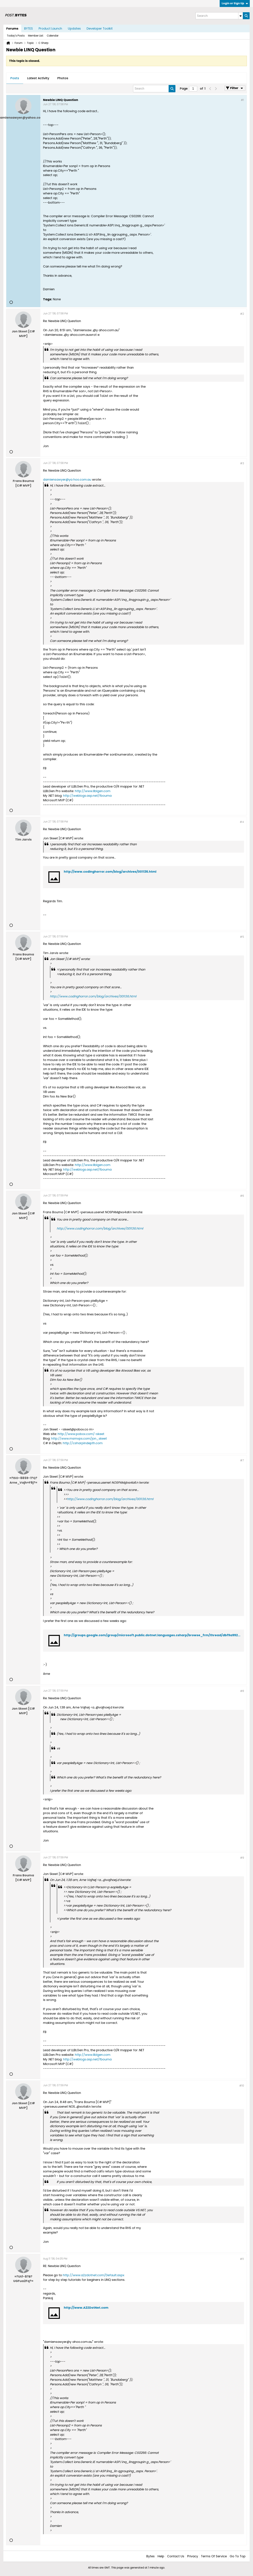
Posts (14, 78)
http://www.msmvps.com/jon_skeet (79, 1438)
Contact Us (175, 2556)
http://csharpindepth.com (83, 1443)
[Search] (219, 15)
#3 (242, 463)
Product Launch (50, 28)
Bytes (150, 2556)
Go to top (238, 2556)
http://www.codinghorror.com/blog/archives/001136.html (110, 871)
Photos (62, 78)
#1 (242, 100)
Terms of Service (214, 2556)
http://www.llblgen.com (92, 791)
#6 (242, 1196)
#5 (242, 937)
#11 (242, 2259)
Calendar (53, 35)
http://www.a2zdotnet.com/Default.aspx (93, 2275)
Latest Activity (38, 78)
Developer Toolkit (100, 28)
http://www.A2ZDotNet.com (86, 2307)
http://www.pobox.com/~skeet (81, 1434)
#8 (242, 1691)
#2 (242, 314)
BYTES (28, 28)
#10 (241, 2085)
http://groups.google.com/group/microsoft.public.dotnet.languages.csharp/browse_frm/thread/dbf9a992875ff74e (158, 1635)
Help (161, 2556)
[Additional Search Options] (240, 15)
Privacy (192, 2556)
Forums (12, 28)
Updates (74, 28)
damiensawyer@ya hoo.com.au (67, 479)
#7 (242, 1460)
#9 (242, 1858)
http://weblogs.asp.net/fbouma (87, 795)
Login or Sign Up (235, 3)
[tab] (14, 78)
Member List (35, 35)
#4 (242, 822)
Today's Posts (16, 35)
